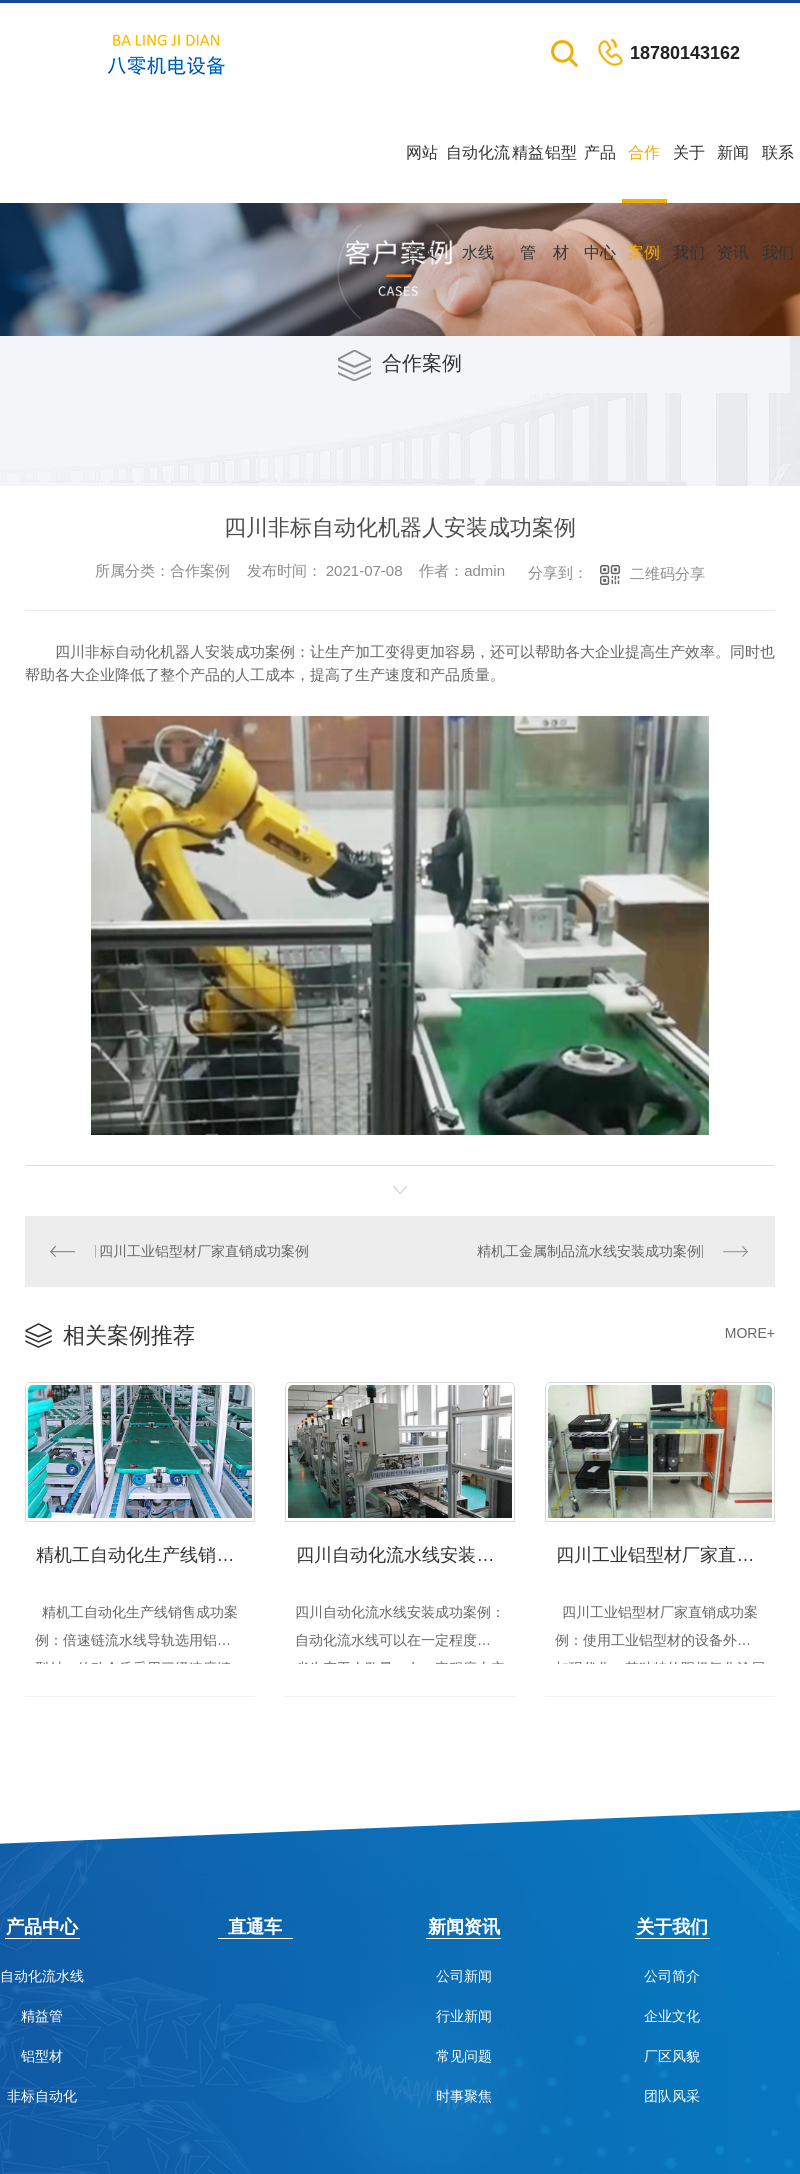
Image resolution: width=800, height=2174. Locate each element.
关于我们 (689, 173)
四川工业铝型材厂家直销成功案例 (203, 1251)
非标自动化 (42, 2095)
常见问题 (464, 2055)
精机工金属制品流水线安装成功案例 (590, 1251)
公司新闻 (464, 1975)
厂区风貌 (672, 2055)
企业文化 (672, 2015)
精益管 (528, 173)
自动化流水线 (478, 173)
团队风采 (672, 2095)
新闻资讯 (733, 173)
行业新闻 (464, 2015)
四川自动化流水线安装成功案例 (405, 1552)
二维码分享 (667, 573)
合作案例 (644, 173)
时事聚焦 (464, 2095)
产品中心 (600, 173)
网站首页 (422, 173)
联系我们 (778, 173)
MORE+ (750, 1332)
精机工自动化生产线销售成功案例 (145, 1552)
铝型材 (561, 173)
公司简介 (672, 1975)
